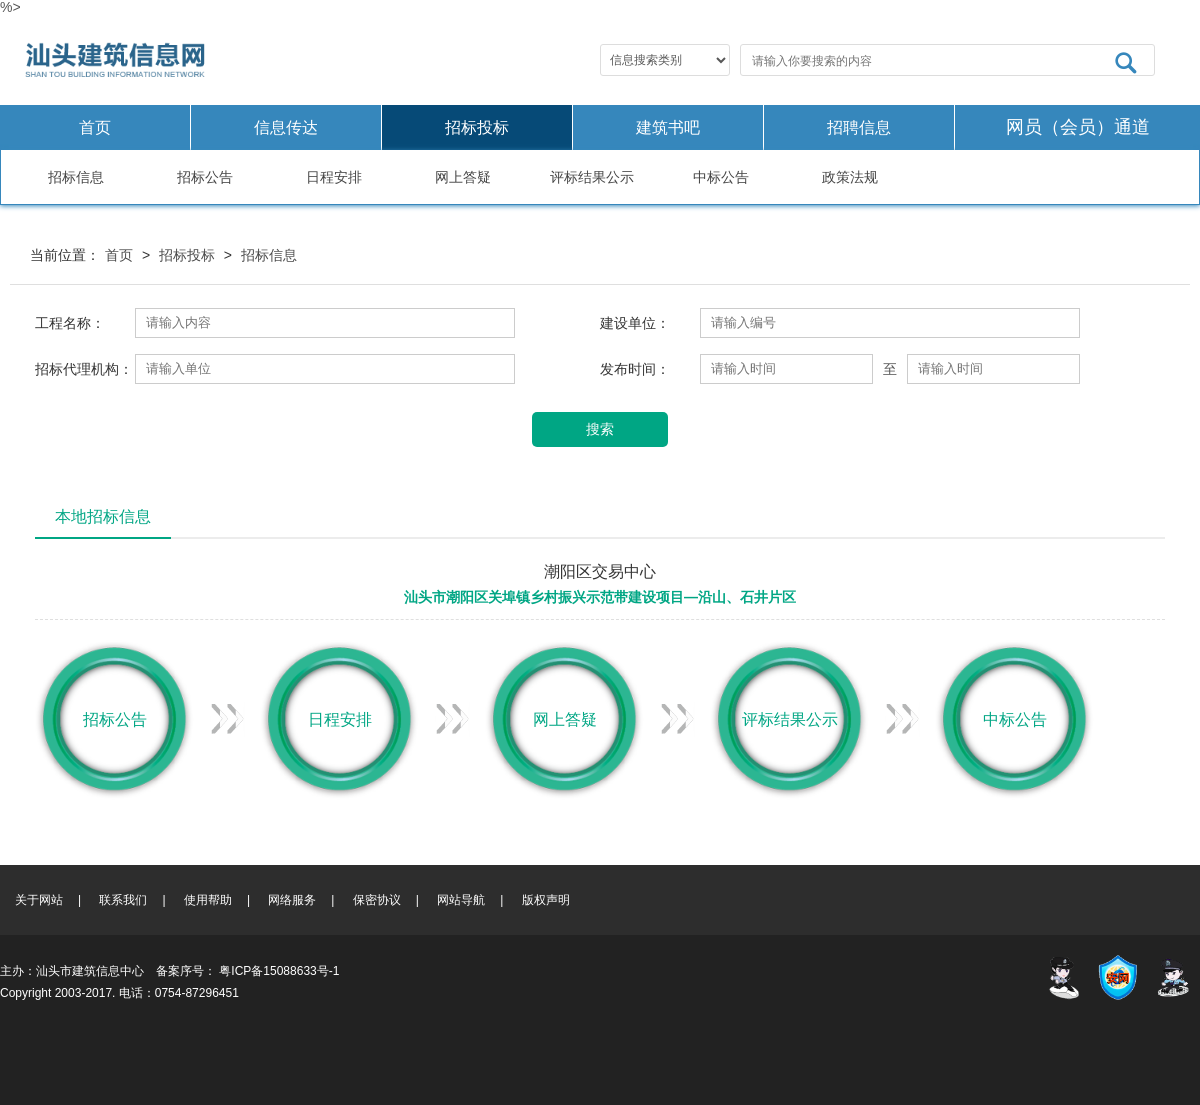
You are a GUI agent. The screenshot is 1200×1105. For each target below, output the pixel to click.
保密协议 (377, 900)
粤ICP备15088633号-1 (279, 971)
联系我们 (123, 900)
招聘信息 (859, 127)
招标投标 (477, 127)
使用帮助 (208, 900)
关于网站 (39, 900)
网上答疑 (463, 177)
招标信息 (76, 177)
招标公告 (205, 177)
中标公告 (721, 177)
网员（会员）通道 (1078, 127)
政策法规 (850, 177)
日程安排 (334, 177)
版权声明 (546, 900)
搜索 (600, 429)
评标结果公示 (592, 177)
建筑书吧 (668, 127)
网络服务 (292, 900)
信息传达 (286, 127)
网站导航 (461, 900)
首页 (95, 127)
